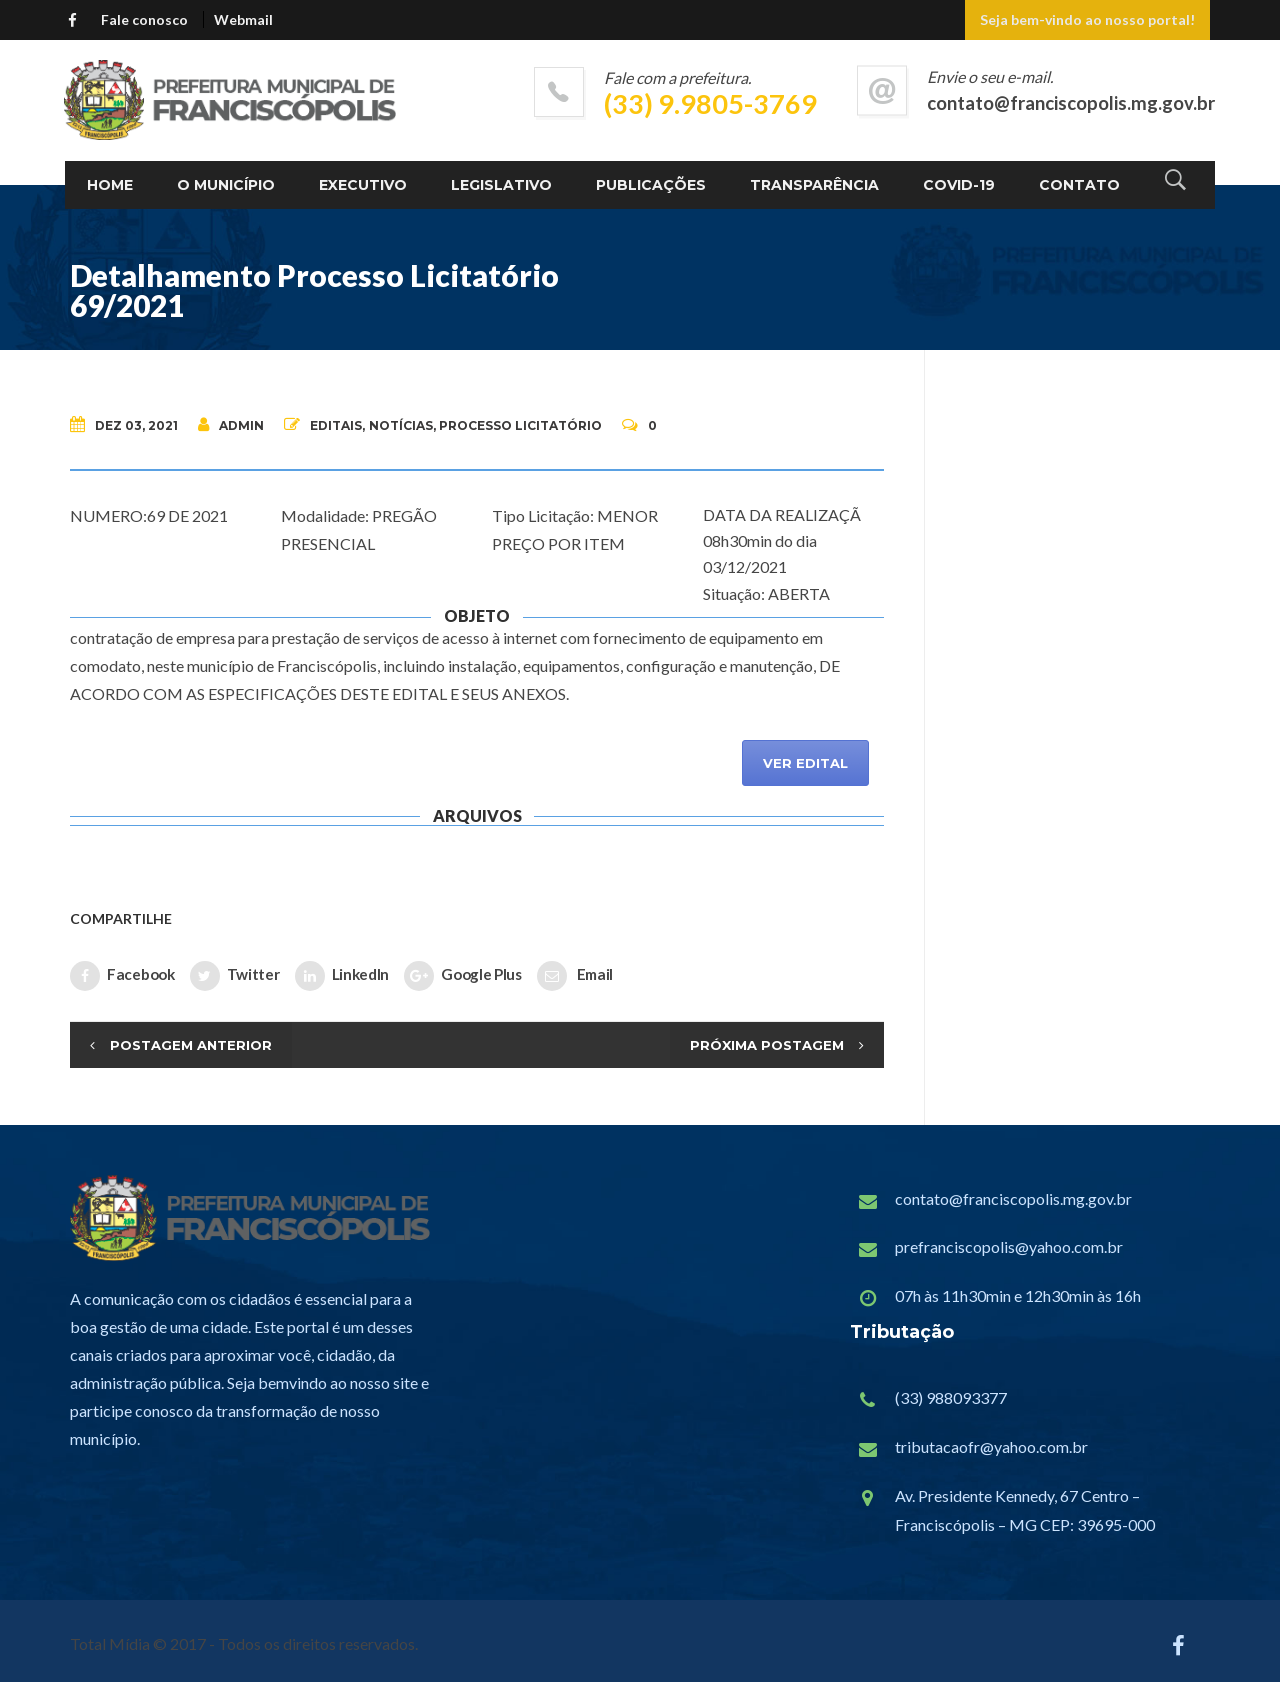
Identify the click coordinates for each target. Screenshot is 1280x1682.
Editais (336, 425)
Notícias (401, 425)
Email (575, 976)
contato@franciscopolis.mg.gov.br (1013, 1198)
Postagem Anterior (191, 1045)
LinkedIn (342, 976)
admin (231, 424)
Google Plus (463, 976)
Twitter (235, 976)
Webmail (243, 19)
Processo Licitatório (520, 425)
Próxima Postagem (767, 1045)
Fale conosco (144, 19)
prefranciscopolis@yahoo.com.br (1009, 1246)
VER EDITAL (805, 763)
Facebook (122, 976)
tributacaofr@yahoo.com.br (991, 1446)
